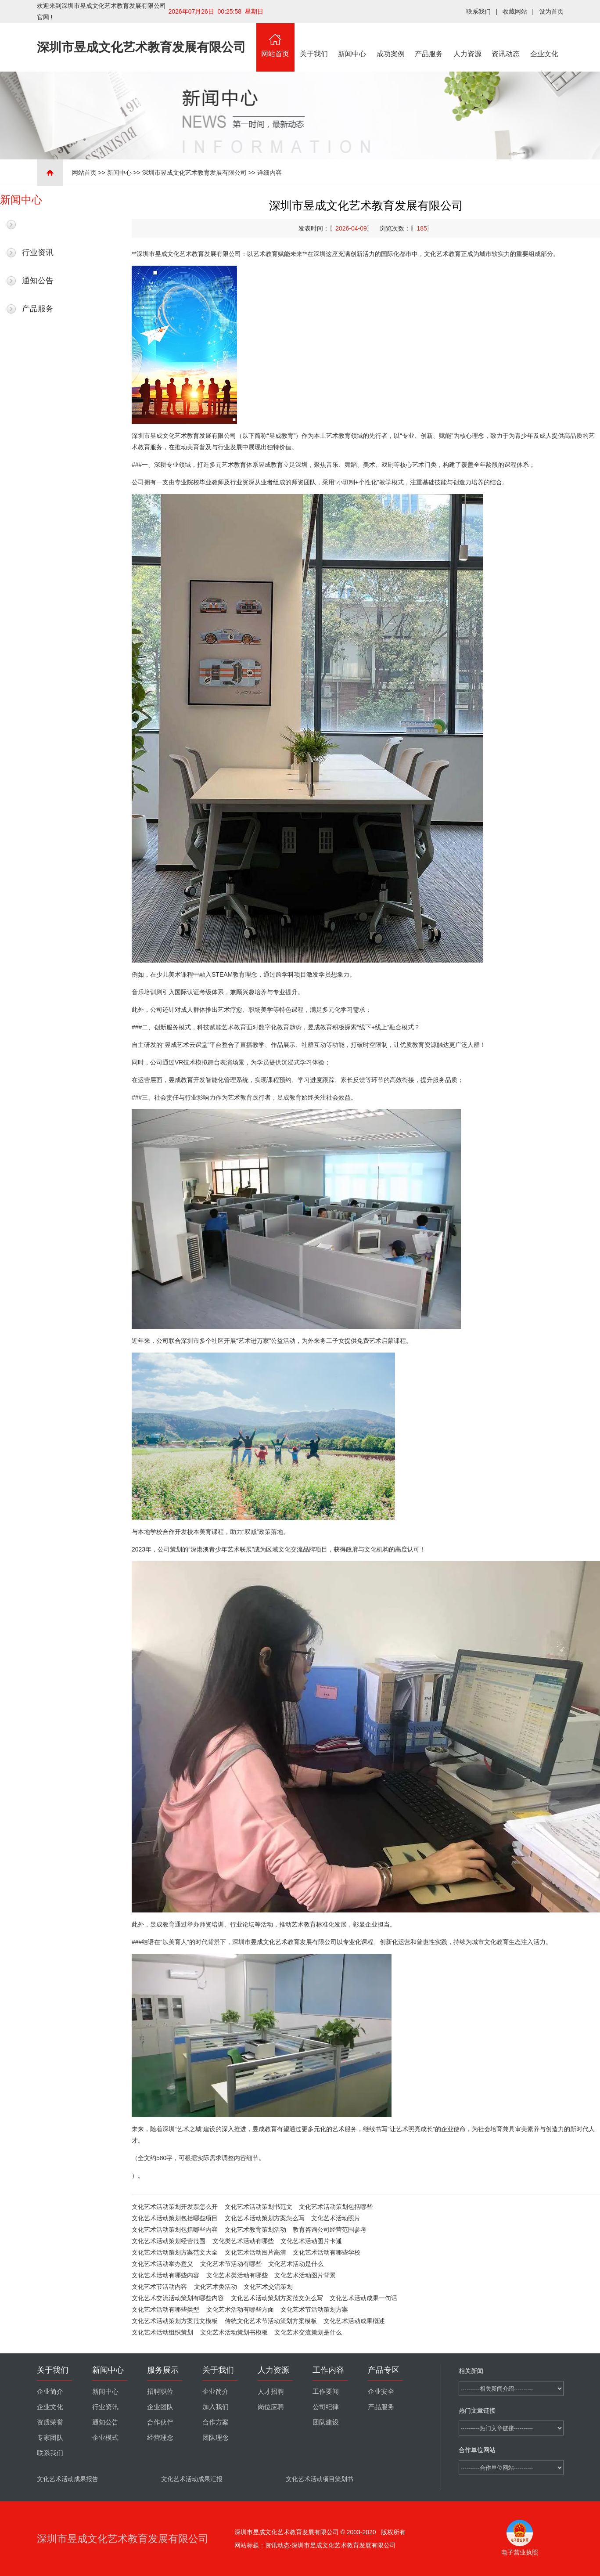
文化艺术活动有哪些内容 (165, 2275)
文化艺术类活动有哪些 (237, 2275)
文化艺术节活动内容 (159, 2286)
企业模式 (105, 2437)
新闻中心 (352, 40)
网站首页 (275, 40)
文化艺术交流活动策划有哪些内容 (178, 2298)
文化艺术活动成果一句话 (363, 2298)
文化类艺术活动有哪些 (243, 2240)
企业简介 (50, 2391)
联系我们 (478, 11)
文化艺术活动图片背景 (305, 2275)
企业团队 (160, 2406)
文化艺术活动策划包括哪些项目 (175, 2218)
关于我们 (314, 40)
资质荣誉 (50, 2422)
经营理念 (160, 2437)
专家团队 (50, 2437)
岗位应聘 (271, 2406)
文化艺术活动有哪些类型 (165, 2309)
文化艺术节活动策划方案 (314, 2309)
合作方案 (215, 2422)
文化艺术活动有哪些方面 (240, 2309)
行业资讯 (38, 252)
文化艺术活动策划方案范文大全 (175, 2252)
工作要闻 (326, 2391)
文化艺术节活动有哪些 (231, 2263)
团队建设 (326, 2422)
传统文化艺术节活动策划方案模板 (271, 2320)
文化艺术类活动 (215, 2286)
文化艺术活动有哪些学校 (326, 2252)
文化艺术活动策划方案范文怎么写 (277, 2298)
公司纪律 (326, 2406)
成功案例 (390, 40)
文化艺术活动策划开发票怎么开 (175, 2206)
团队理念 (215, 2437)
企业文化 (544, 40)
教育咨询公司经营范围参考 (329, 2229)
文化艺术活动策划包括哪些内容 (175, 2229)
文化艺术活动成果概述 (354, 2320)
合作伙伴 (160, 2422)
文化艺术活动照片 (335, 2218)
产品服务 (429, 40)
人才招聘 (271, 2391)
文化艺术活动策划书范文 (258, 2206)
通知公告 (38, 280)
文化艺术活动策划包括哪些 (336, 2206)
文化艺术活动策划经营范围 (168, 2240)
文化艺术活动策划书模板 (234, 2332)
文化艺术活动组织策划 (162, 2332)
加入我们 (215, 2406)
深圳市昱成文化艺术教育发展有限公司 (194, 172)
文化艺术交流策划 (268, 2286)
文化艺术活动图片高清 (255, 2252)
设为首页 (551, 11)
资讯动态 (506, 40)
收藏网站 (515, 11)
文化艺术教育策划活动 (255, 2229)
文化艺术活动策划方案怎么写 (265, 2218)
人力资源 (467, 40)
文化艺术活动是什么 (295, 2263)
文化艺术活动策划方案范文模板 (175, 2320)
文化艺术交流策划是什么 (308, 2332)
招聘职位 (160, 2391)
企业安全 (381, 2391)
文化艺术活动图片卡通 (311, 2240)
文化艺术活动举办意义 (162, 2263)
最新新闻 (38, 224)
